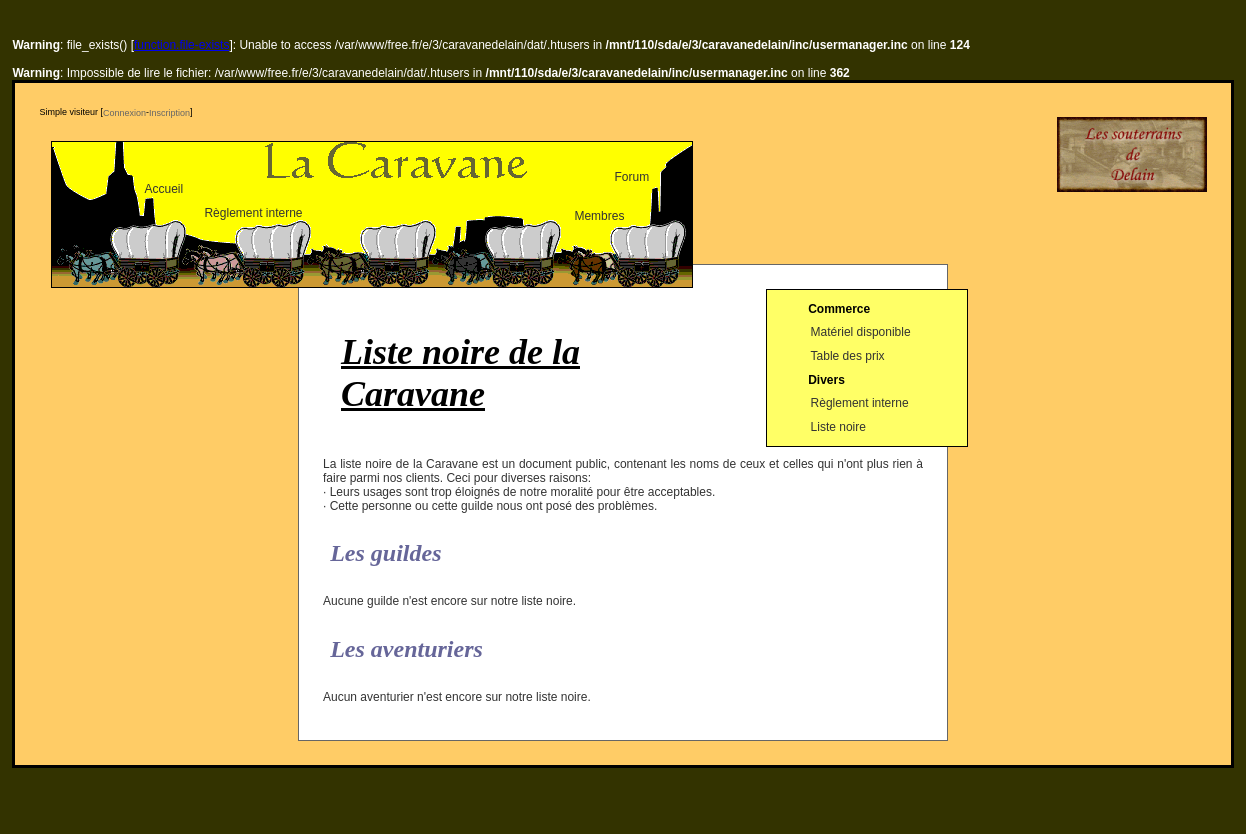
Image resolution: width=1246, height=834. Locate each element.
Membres (599, 216)
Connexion (124, 113)
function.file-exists (181, 45)
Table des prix (848, 356)
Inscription (169, 113)
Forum (631, 177)
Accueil (163, 189)
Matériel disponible (861, 333)
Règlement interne (253, 213)
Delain (1132, 154)
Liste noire (838, 427)
